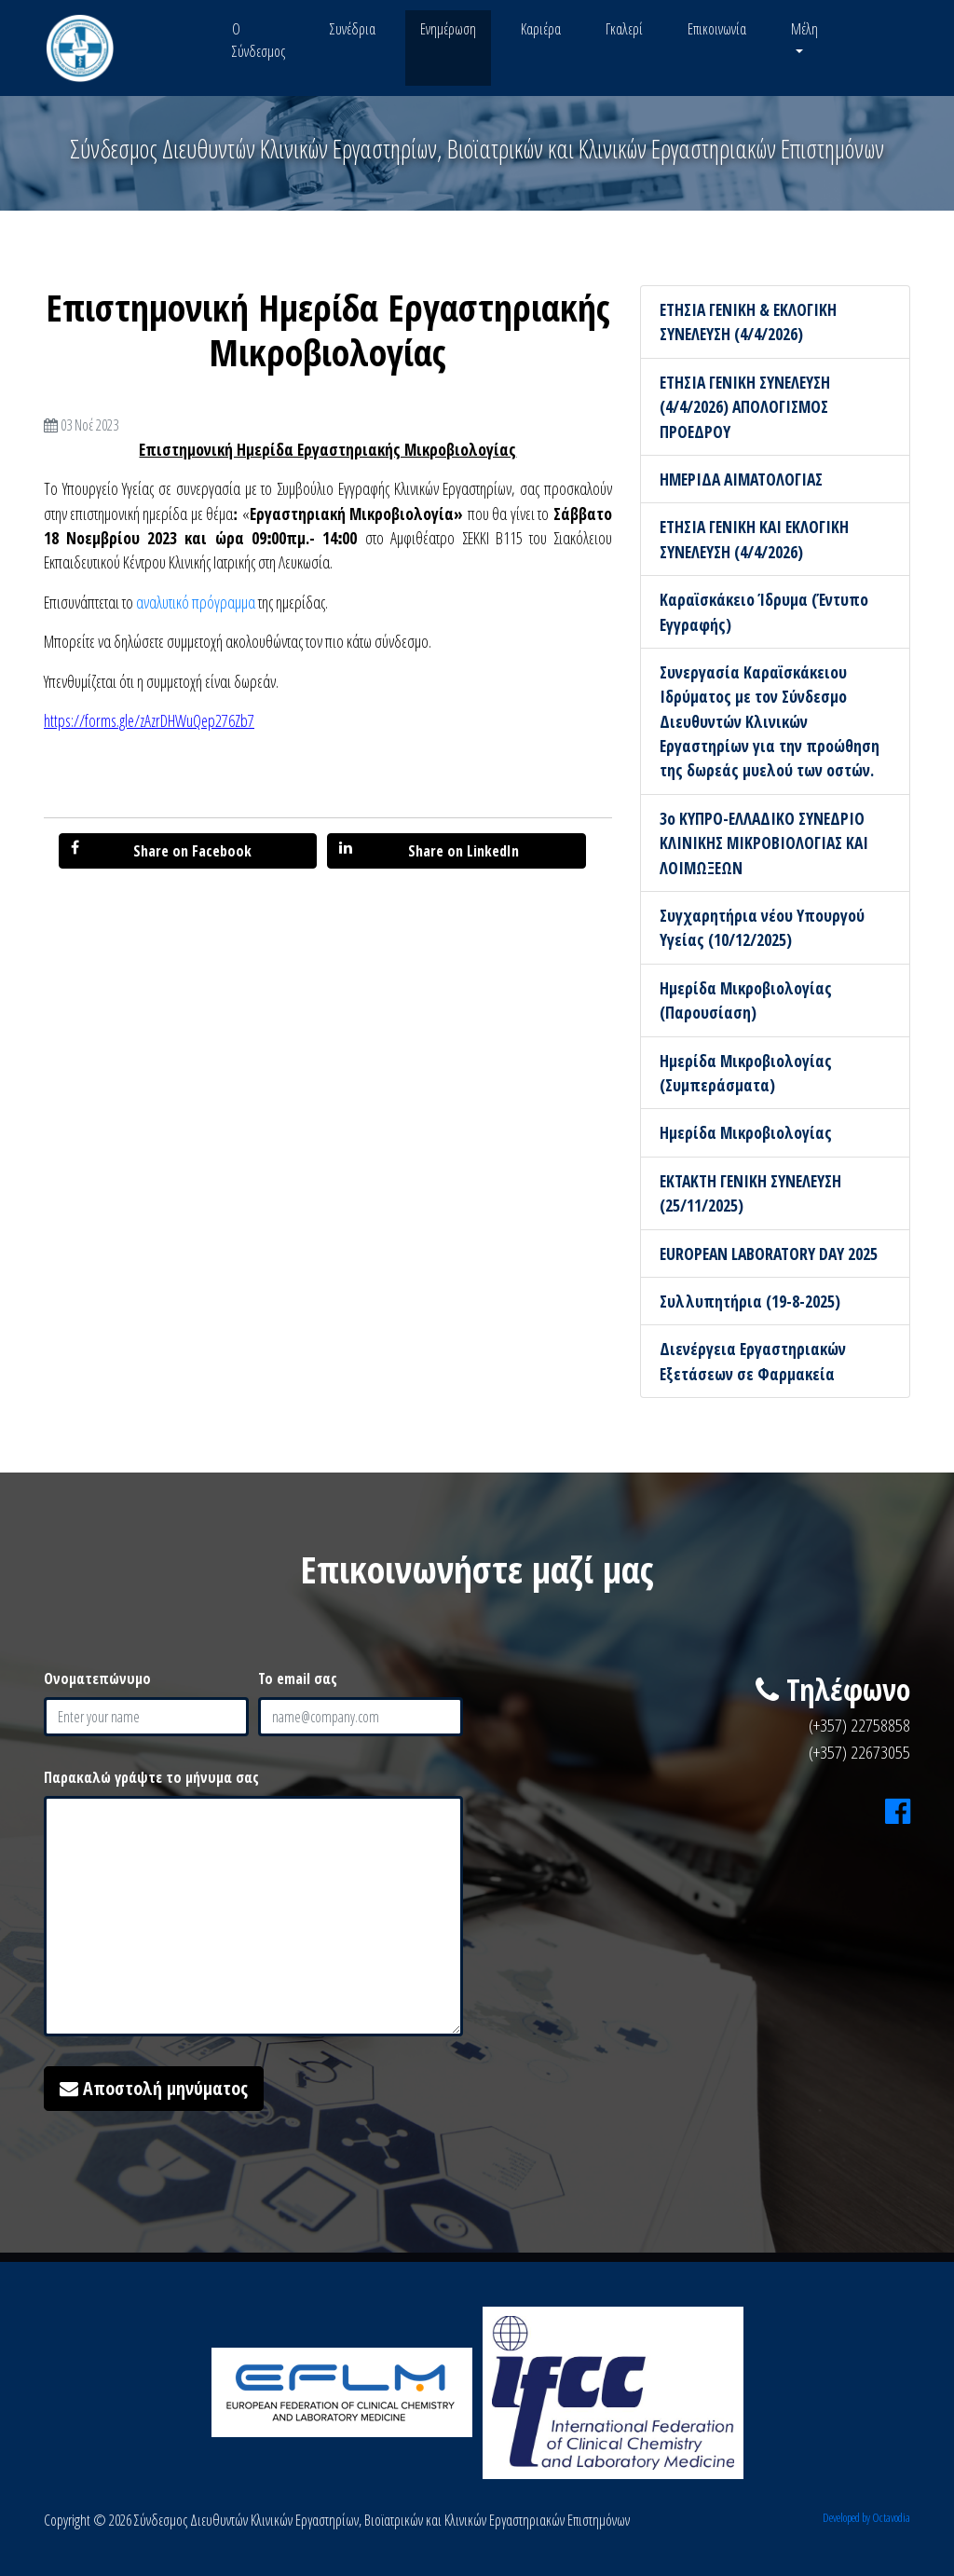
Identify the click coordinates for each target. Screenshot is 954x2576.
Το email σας (297, 1678)
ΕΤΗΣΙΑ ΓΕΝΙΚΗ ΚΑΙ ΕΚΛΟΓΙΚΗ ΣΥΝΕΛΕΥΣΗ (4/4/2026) (754, 538)
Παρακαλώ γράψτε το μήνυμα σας (151, 1777)
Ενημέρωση (448, 29)
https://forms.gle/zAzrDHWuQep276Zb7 (149, 720)
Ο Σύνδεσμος (258, 40)
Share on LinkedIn (428, 850)
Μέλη (804, 29)
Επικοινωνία (717, 29)
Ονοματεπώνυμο (97, 1678)
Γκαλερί (624, 29)
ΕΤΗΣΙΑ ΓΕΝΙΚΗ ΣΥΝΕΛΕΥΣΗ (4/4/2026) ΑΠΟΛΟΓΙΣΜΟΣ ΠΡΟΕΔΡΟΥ (745, 407)
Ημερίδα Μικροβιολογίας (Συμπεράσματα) (746, 1072)
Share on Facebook (161, 850)
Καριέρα (541, 29)
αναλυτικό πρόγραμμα (195, 602)
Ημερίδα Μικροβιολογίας (746, 1132)
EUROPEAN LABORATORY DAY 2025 (769, 1253)
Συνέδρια (352, 29)
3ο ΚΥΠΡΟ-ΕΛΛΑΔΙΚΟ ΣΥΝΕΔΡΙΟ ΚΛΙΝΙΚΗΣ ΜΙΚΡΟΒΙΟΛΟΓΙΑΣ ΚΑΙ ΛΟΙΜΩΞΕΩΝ (764, 843)
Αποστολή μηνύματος (154, 2088)
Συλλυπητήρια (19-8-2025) (750, 1301)
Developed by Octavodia (866, 2517)
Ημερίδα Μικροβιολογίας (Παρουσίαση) (746, 1000)
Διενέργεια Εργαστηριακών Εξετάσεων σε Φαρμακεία (753, 1360)
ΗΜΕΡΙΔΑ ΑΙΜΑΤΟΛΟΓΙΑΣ (741, 479)
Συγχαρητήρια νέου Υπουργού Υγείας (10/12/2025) (762, 927)
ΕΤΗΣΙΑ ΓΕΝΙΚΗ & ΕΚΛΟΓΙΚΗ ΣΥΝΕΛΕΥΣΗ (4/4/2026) (748, 321)
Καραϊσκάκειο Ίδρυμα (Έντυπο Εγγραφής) (764, 611)
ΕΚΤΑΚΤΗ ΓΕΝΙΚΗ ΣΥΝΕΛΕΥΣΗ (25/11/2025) (750, 1193)
